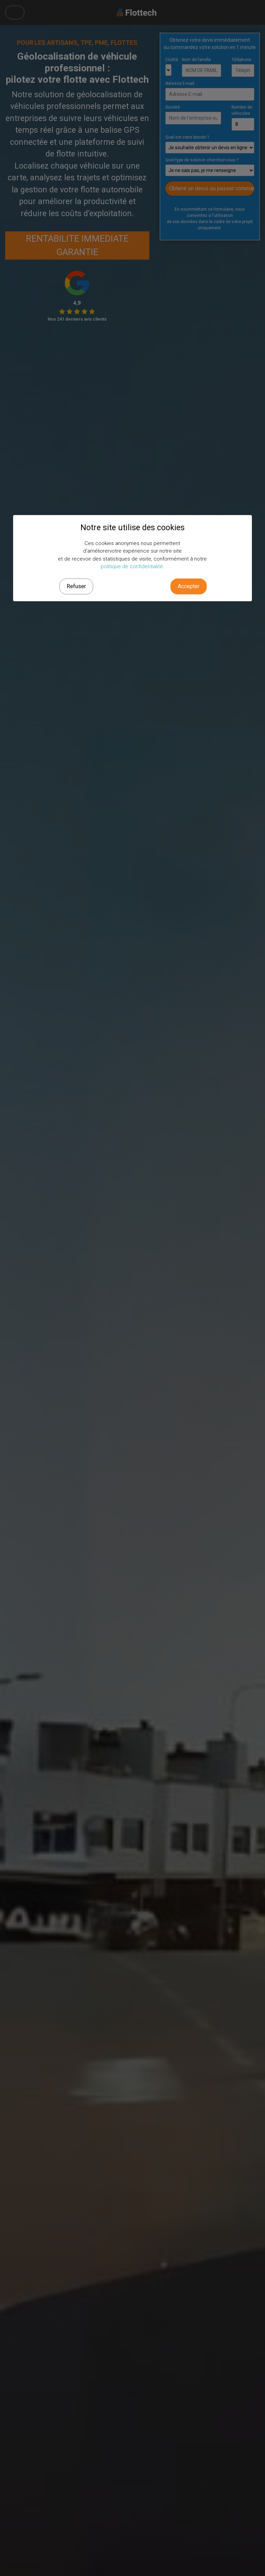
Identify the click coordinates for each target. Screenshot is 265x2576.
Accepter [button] (188, 586)
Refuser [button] (76, 586)
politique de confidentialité (132, 566)
